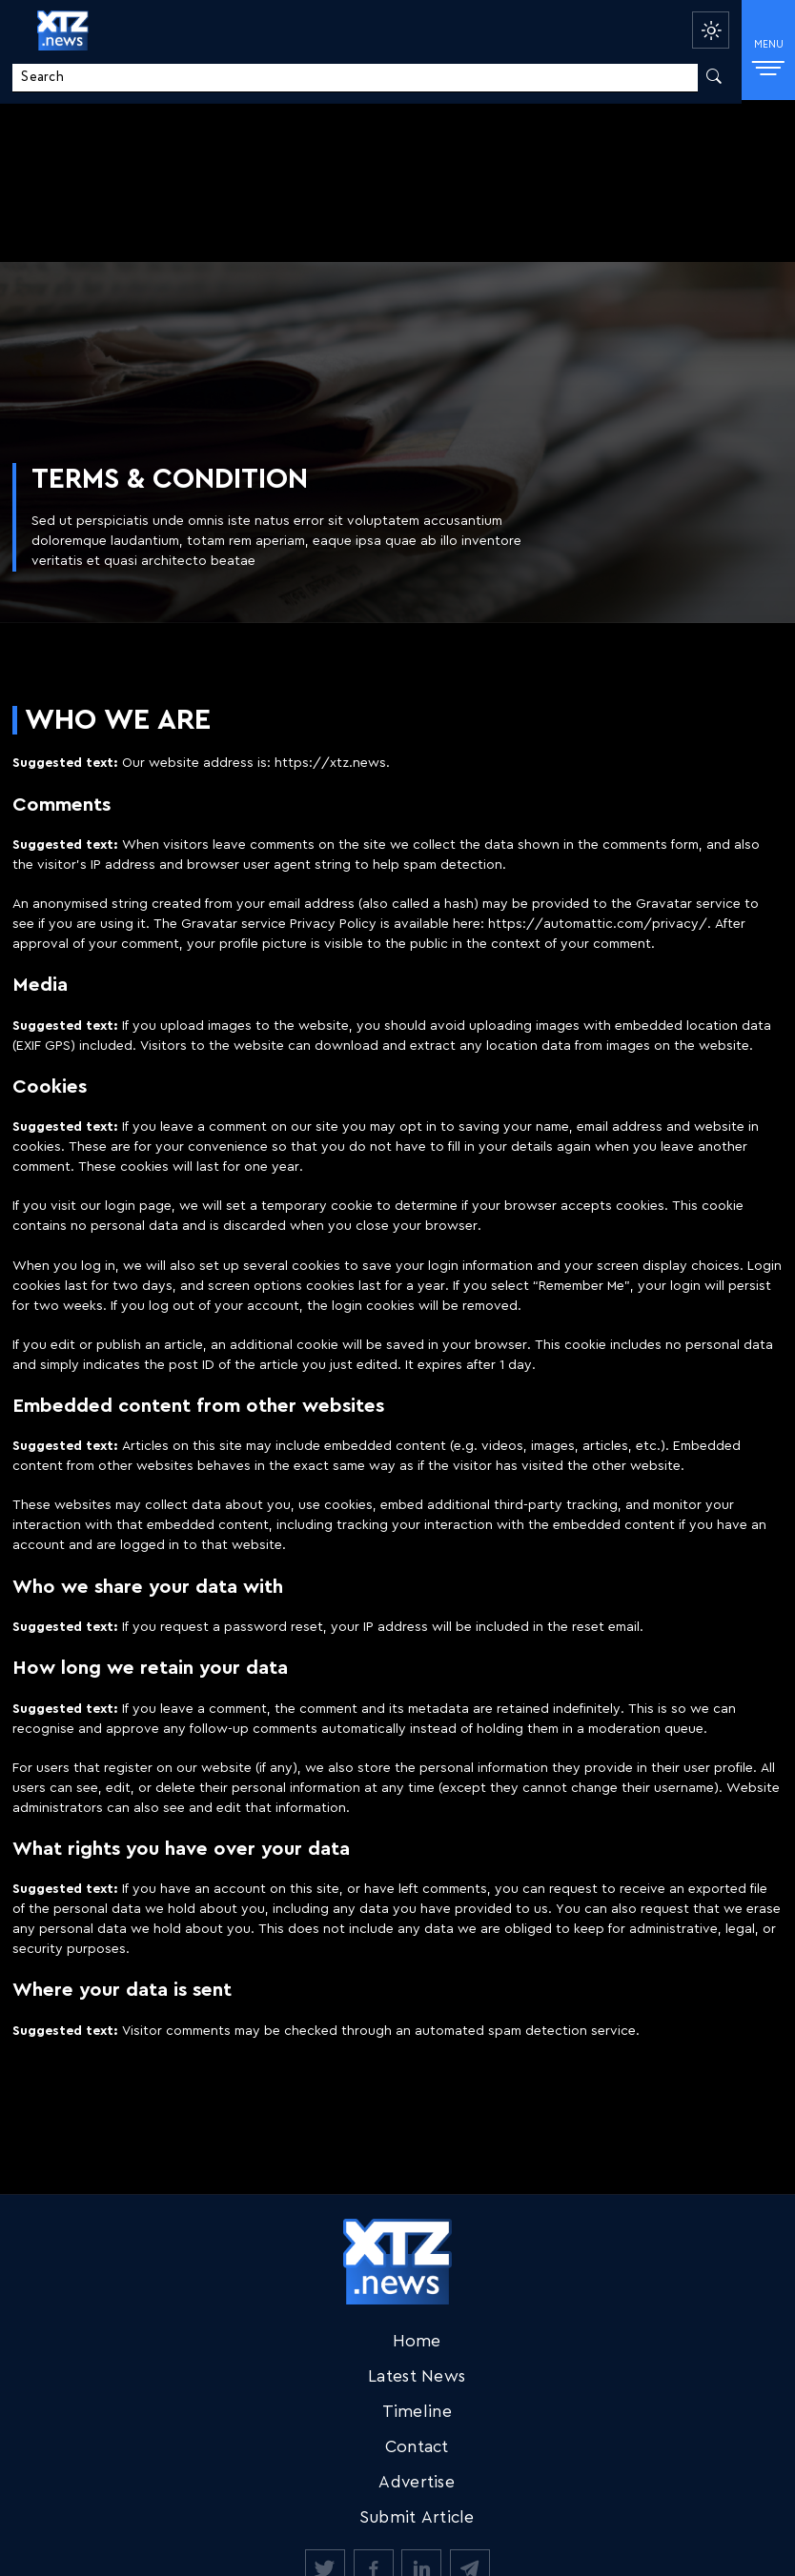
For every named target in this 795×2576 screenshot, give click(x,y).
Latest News (416, 2376)
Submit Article (417, 2517)
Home (417, 2341)
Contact (417, 2447)
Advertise (416, 2482)
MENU (769, 55)
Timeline (417, 2412)
